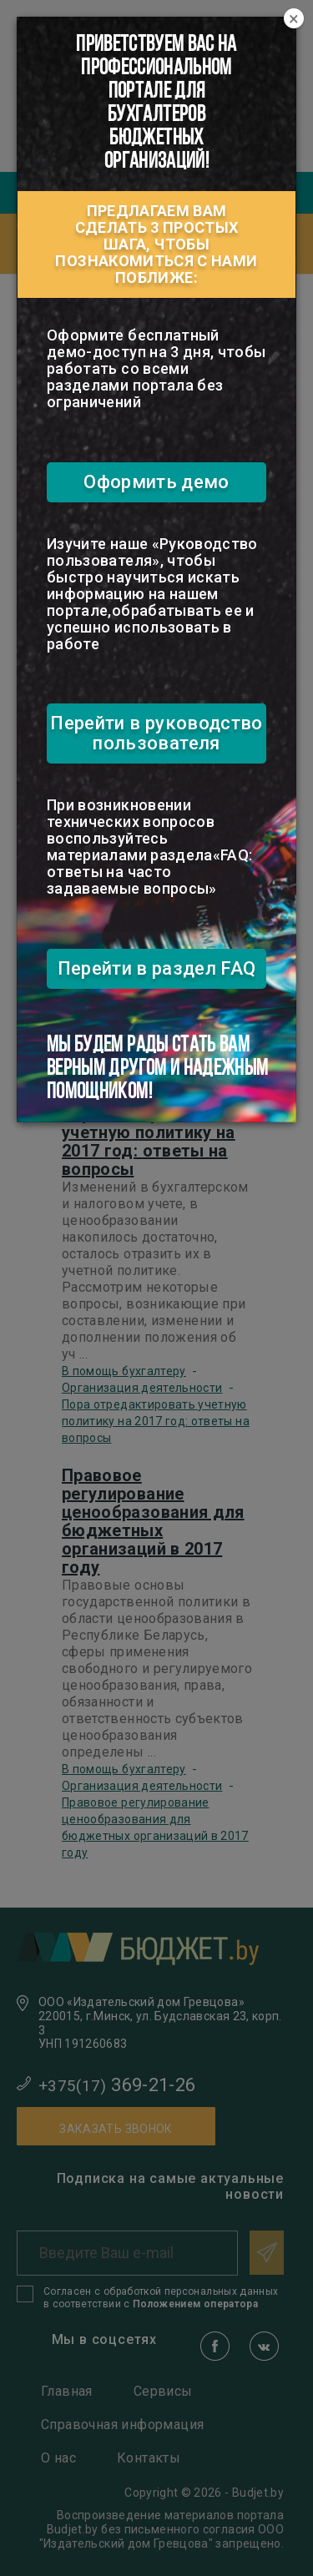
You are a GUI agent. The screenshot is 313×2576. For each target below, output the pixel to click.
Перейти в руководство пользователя (156, 733)
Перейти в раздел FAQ (157, 968)
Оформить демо (156, 481)
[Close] (293, 19)
